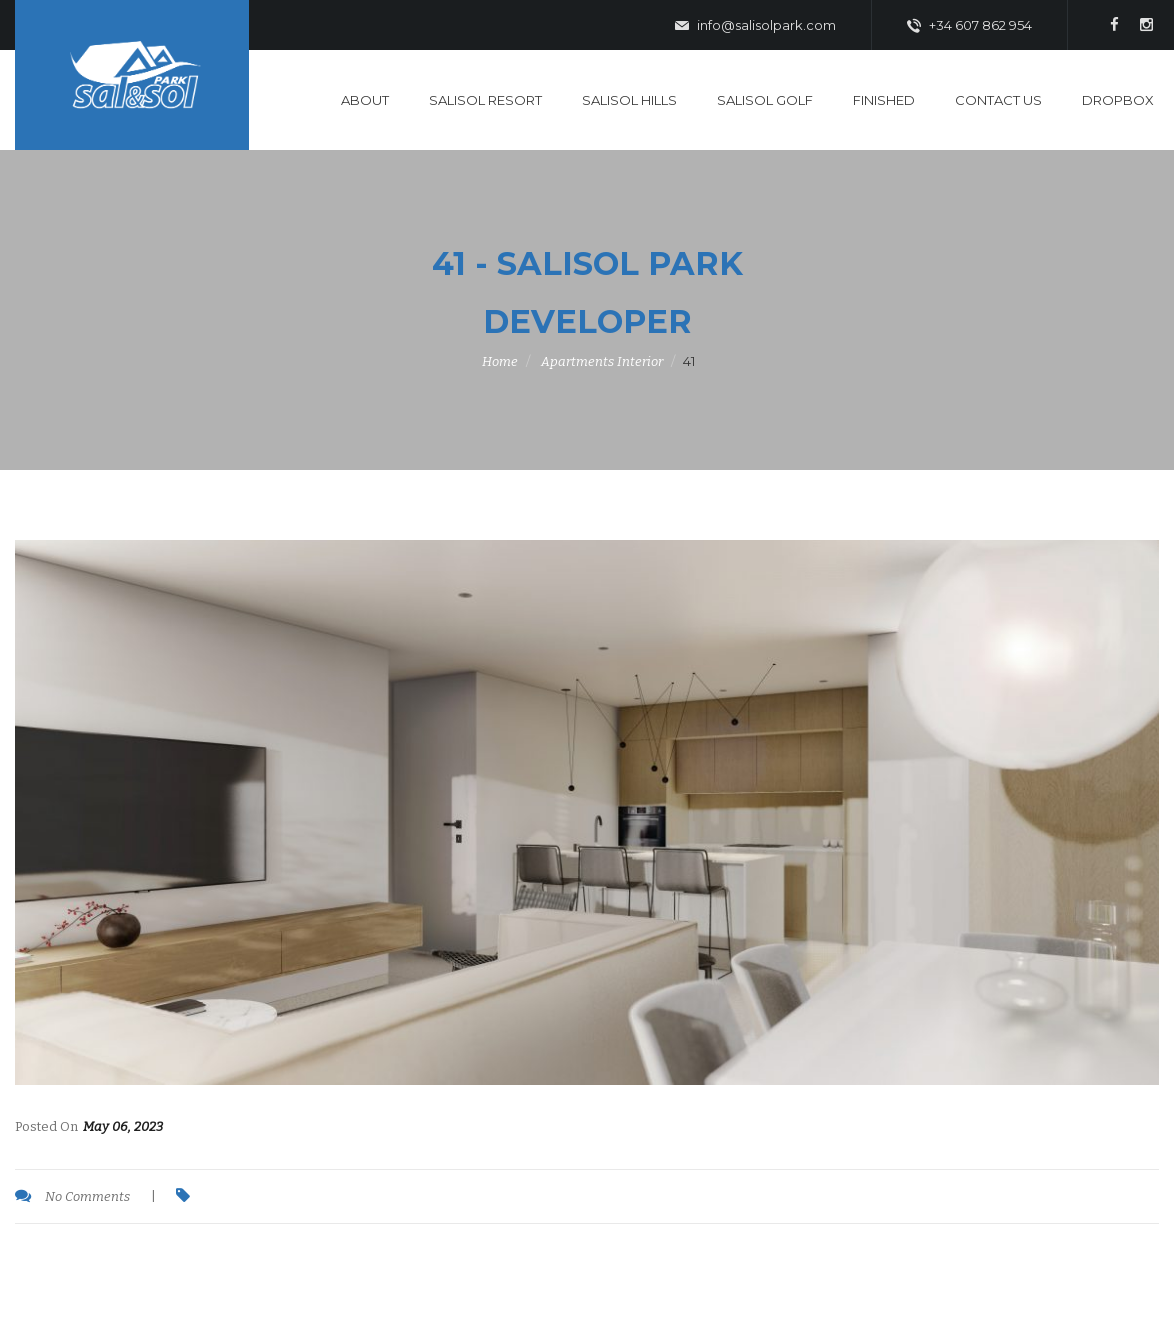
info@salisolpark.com (755, 26)
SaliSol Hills (629, 100)
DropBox (1118, 100)
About (365, 100)
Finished (884, 100)
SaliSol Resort (485, 100)
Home (500, 361)
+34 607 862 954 (969, 26)
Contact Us (998, 100)
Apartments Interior (602, 361)
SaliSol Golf (765, 100)
